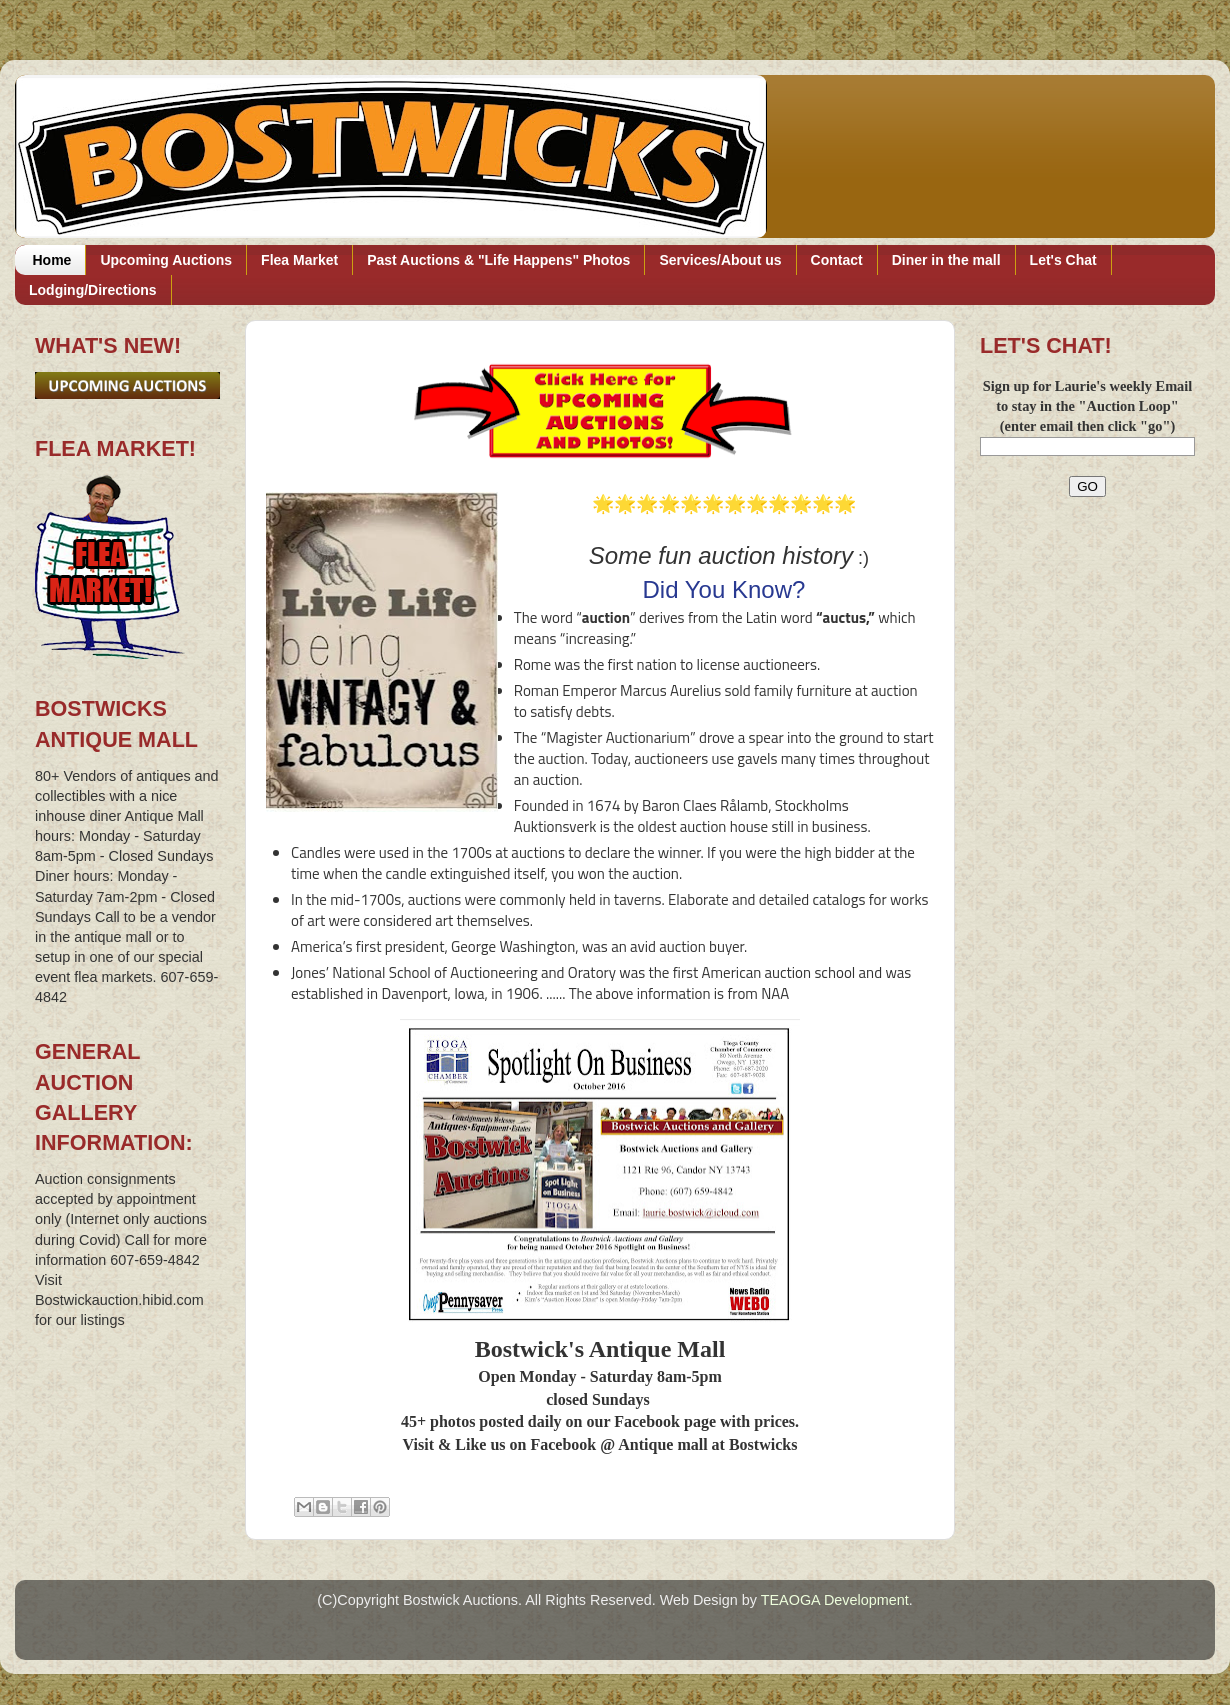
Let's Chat (1063, 260)
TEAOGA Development (835, 1600)
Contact (837, 260)
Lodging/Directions (93, 290)
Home (52, 260)
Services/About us (720, 260)
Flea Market (299, 260)
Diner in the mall (946, 260)
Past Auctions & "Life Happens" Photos (498, 260)
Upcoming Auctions (166, 260)
